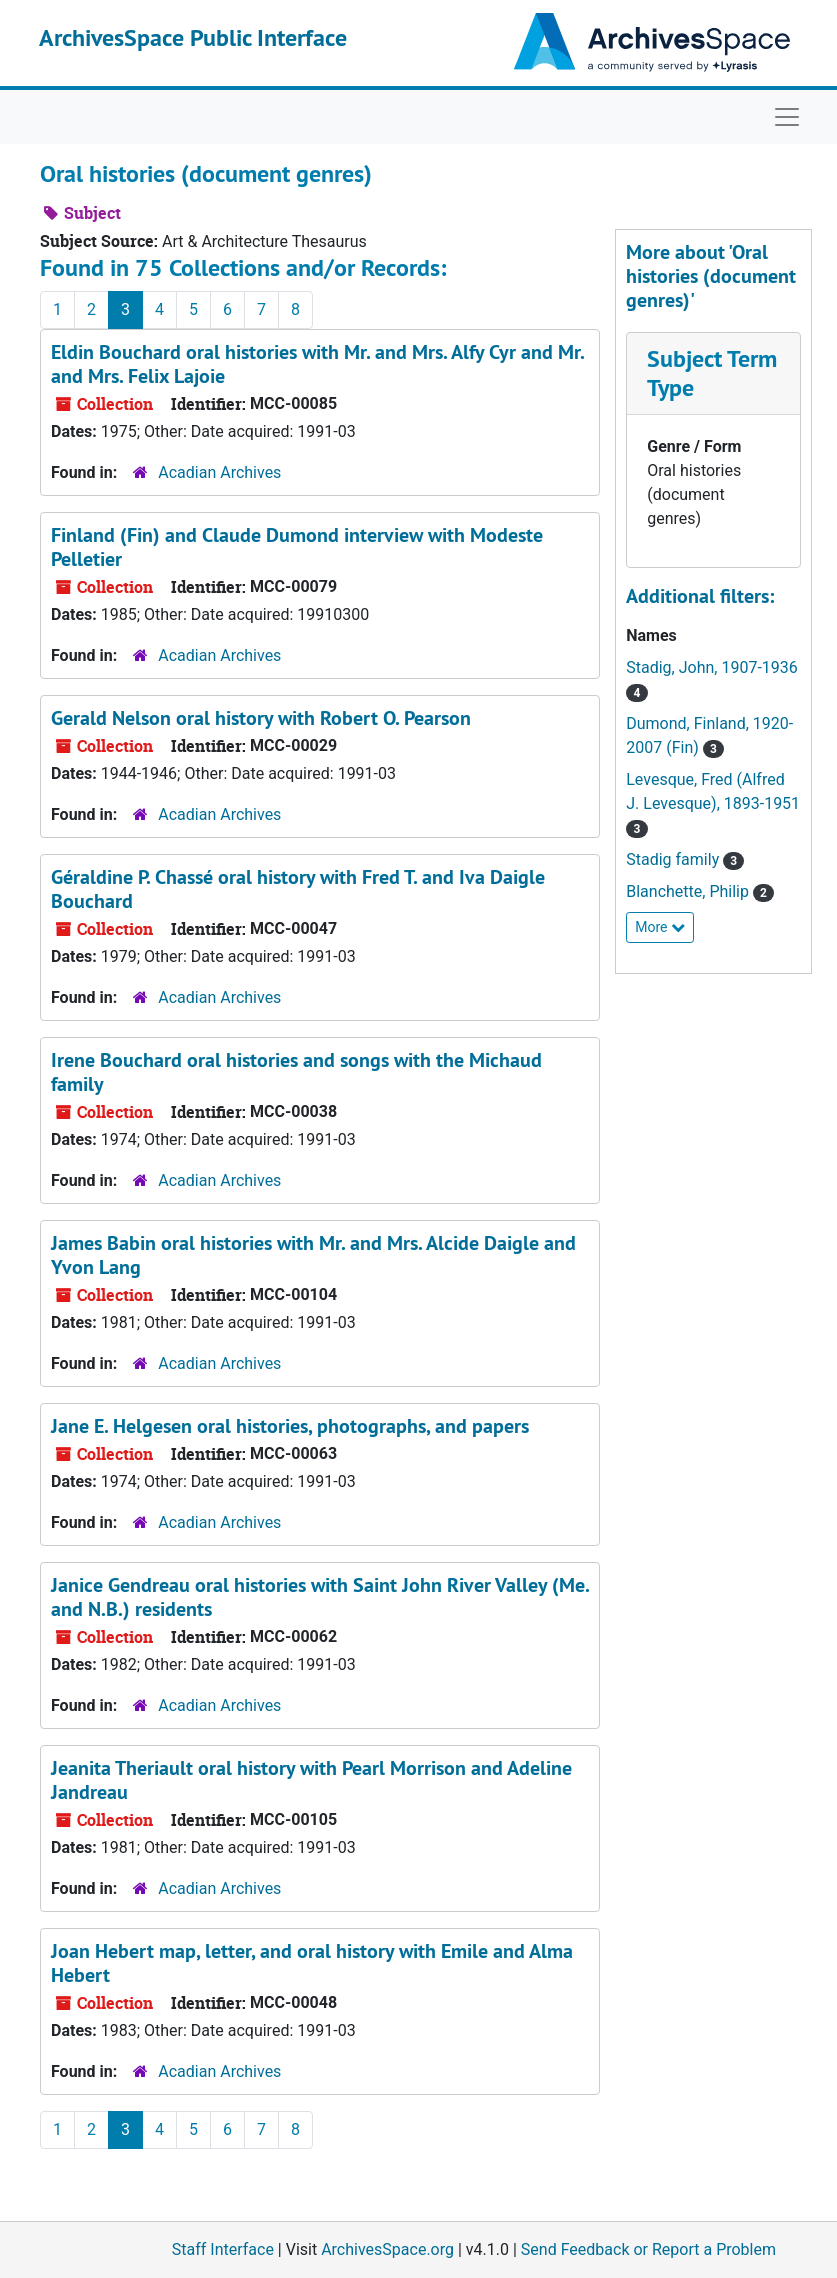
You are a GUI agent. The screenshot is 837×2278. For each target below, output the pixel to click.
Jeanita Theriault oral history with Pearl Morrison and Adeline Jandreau (311, 1780)
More (660, 927)
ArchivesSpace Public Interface (193, 37)
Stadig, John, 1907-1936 (712, 667)
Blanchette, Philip (689, 891)
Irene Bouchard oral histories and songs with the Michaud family (296, 1072)
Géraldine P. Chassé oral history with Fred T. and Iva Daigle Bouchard (298, 889)
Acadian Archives (219, 472)
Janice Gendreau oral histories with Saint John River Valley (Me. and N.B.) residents (320, 1597)
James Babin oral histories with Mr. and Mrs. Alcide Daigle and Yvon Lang (313, 1255)
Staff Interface (223, 2249)
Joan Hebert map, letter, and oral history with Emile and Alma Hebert (312, 1963)
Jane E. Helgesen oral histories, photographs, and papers (290, 1426)
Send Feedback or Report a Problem (648, 2249)
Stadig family (674, 859)
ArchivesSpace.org (387, 2249)
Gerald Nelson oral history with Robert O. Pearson (261, 718)
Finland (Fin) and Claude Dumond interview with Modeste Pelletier (297, 547)
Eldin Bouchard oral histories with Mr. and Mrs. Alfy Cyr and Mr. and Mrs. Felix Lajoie (317, 364)
